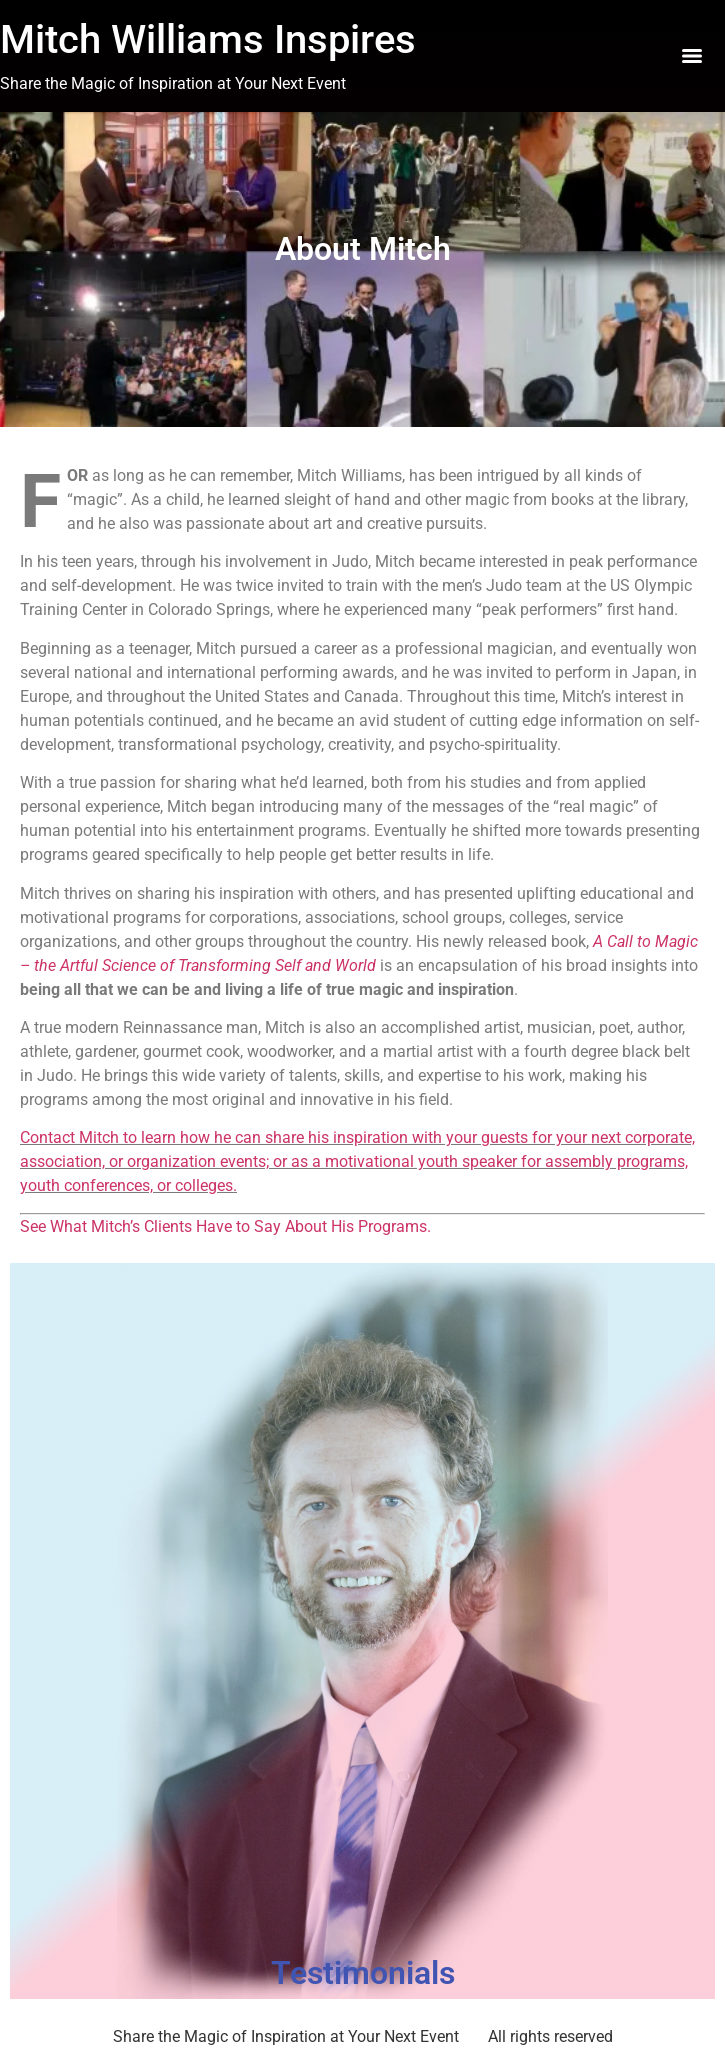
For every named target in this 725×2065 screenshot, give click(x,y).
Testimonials (363, 1973)
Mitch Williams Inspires (208, 39)
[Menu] (692, 56)
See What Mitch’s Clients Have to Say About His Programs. (225, 1226)
